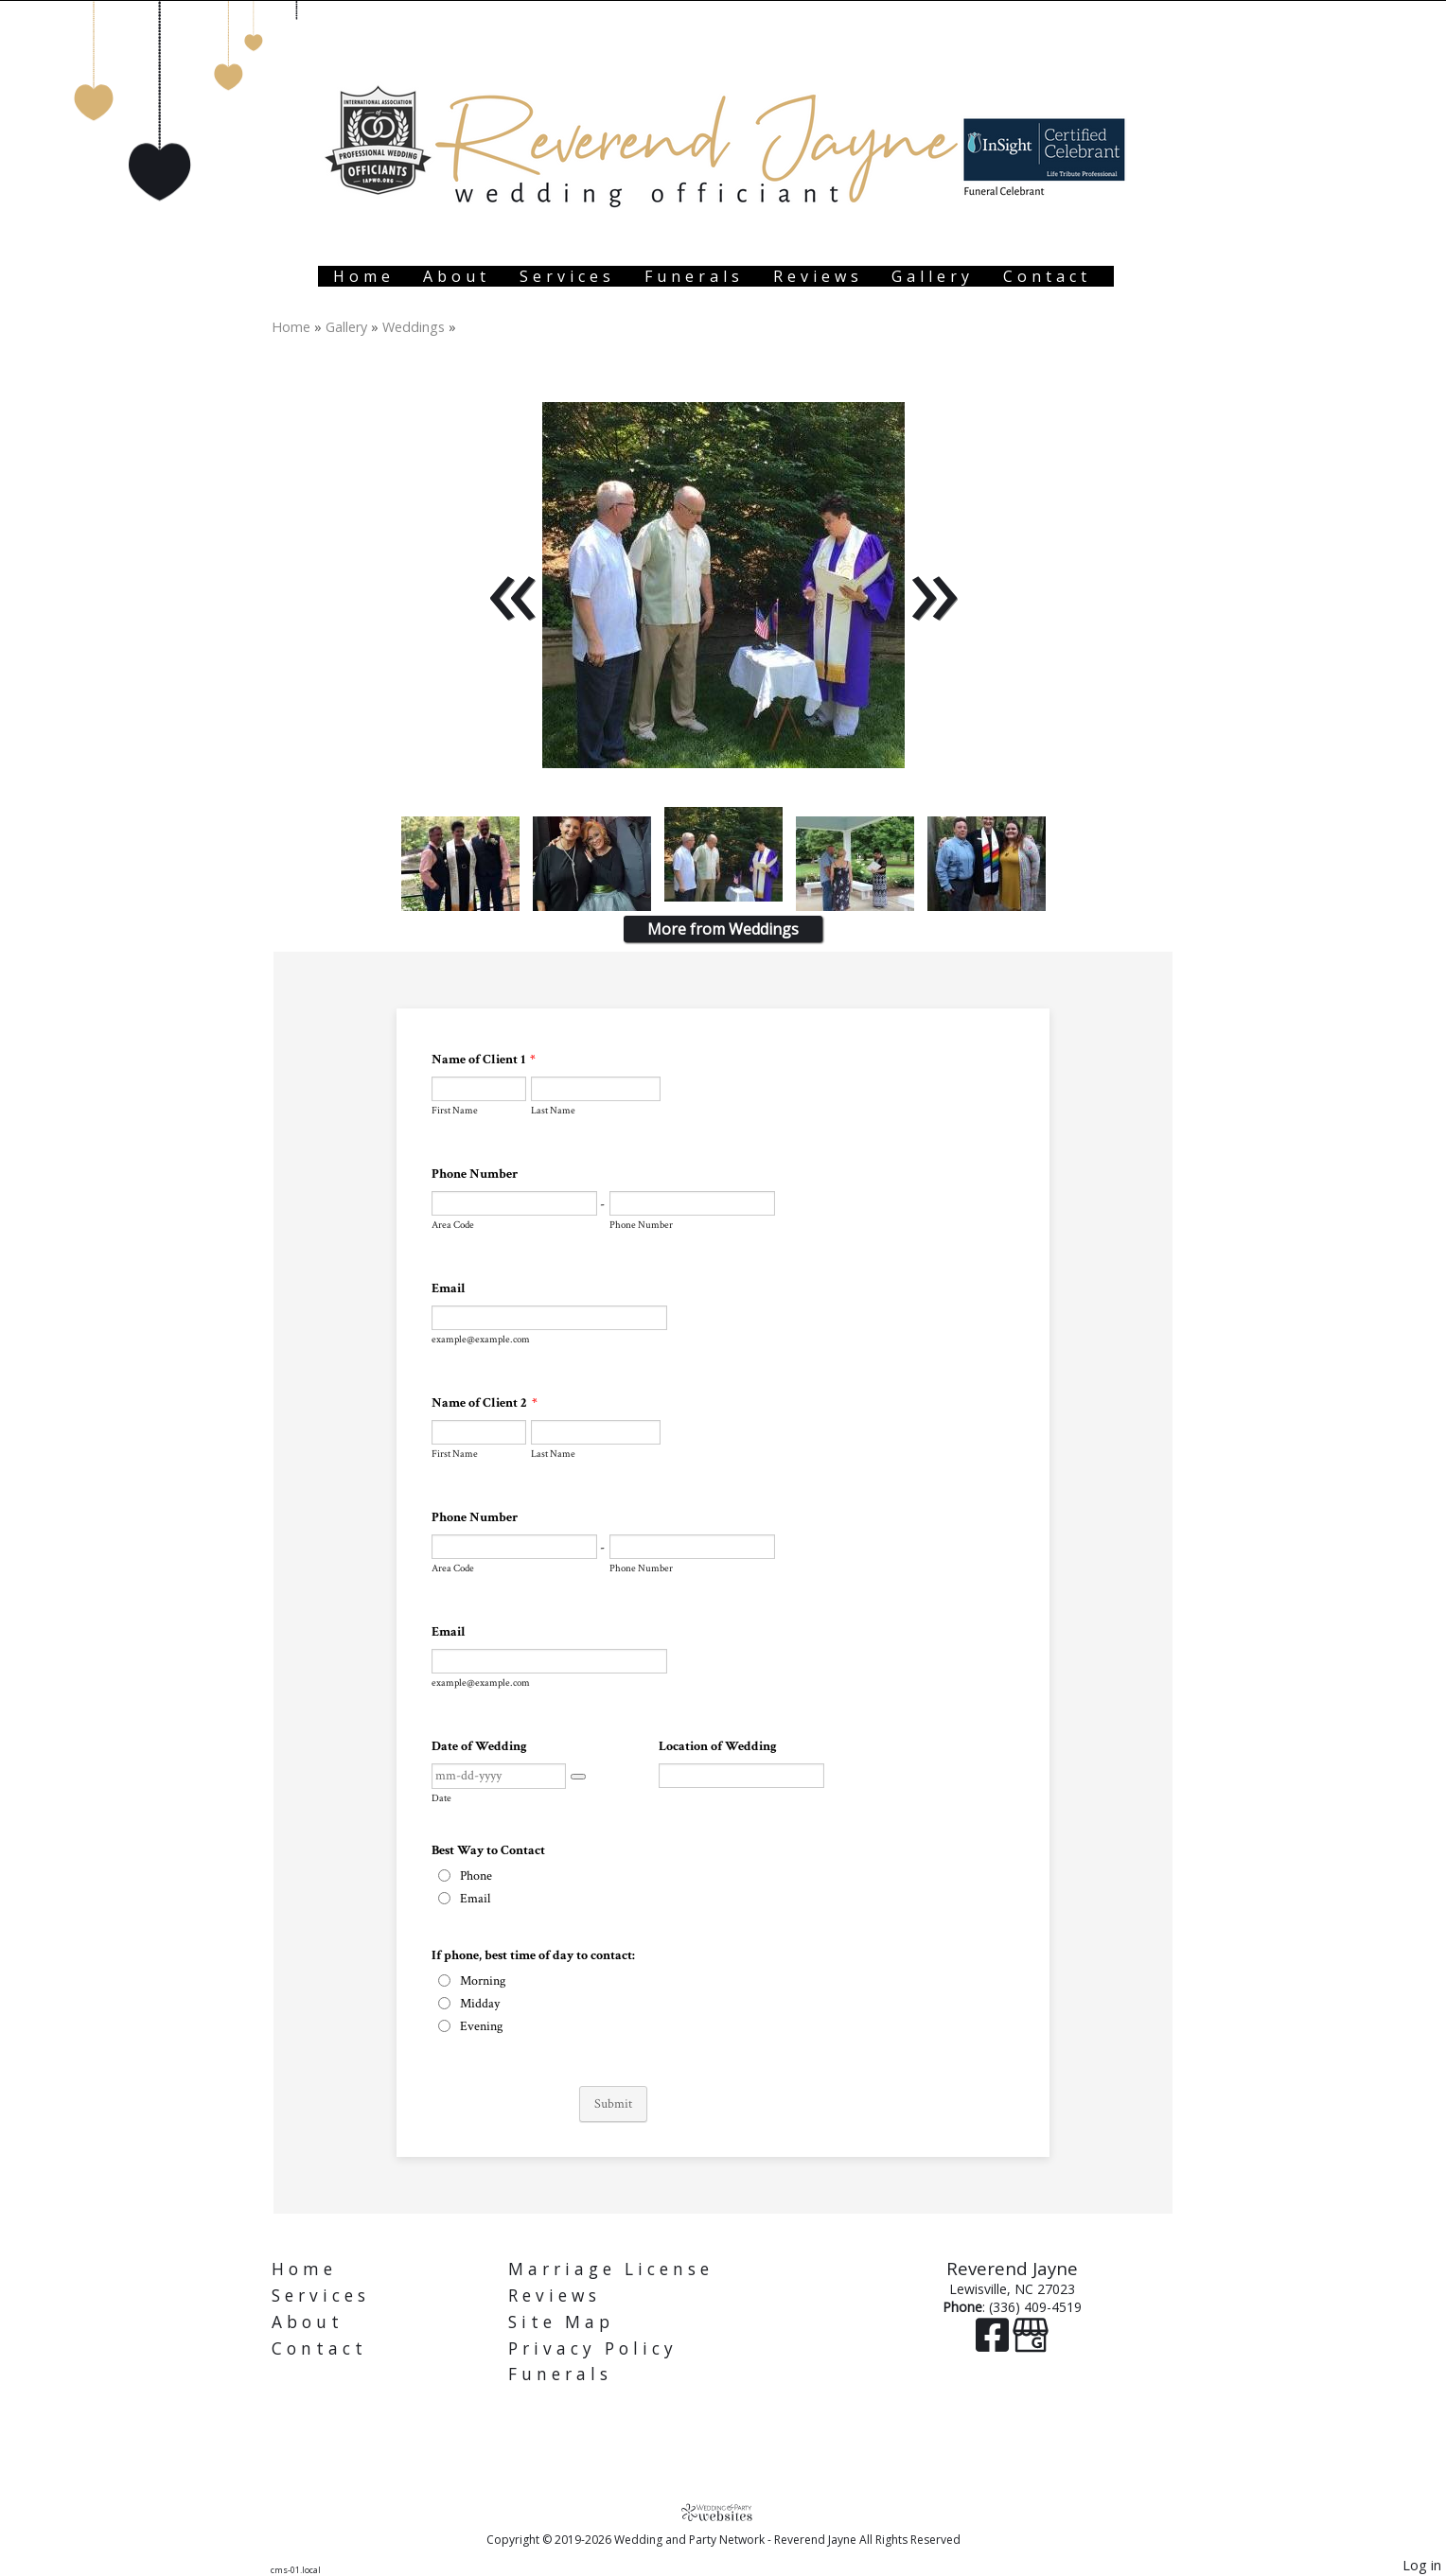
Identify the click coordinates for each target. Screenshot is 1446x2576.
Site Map (561, 2322)
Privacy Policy (593, 2348)
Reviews (818, 276)
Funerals (694, 276)
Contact (1047, 276)
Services (567, 276)
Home (364, 276)
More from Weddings (723, 929)
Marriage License (611, 2269)
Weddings (413, 327)
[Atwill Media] (723, 2512)
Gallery (932, 276)
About (456, 276)
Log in (1421, 2565)
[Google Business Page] (1031, 2344)
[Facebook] (994, 2344)
